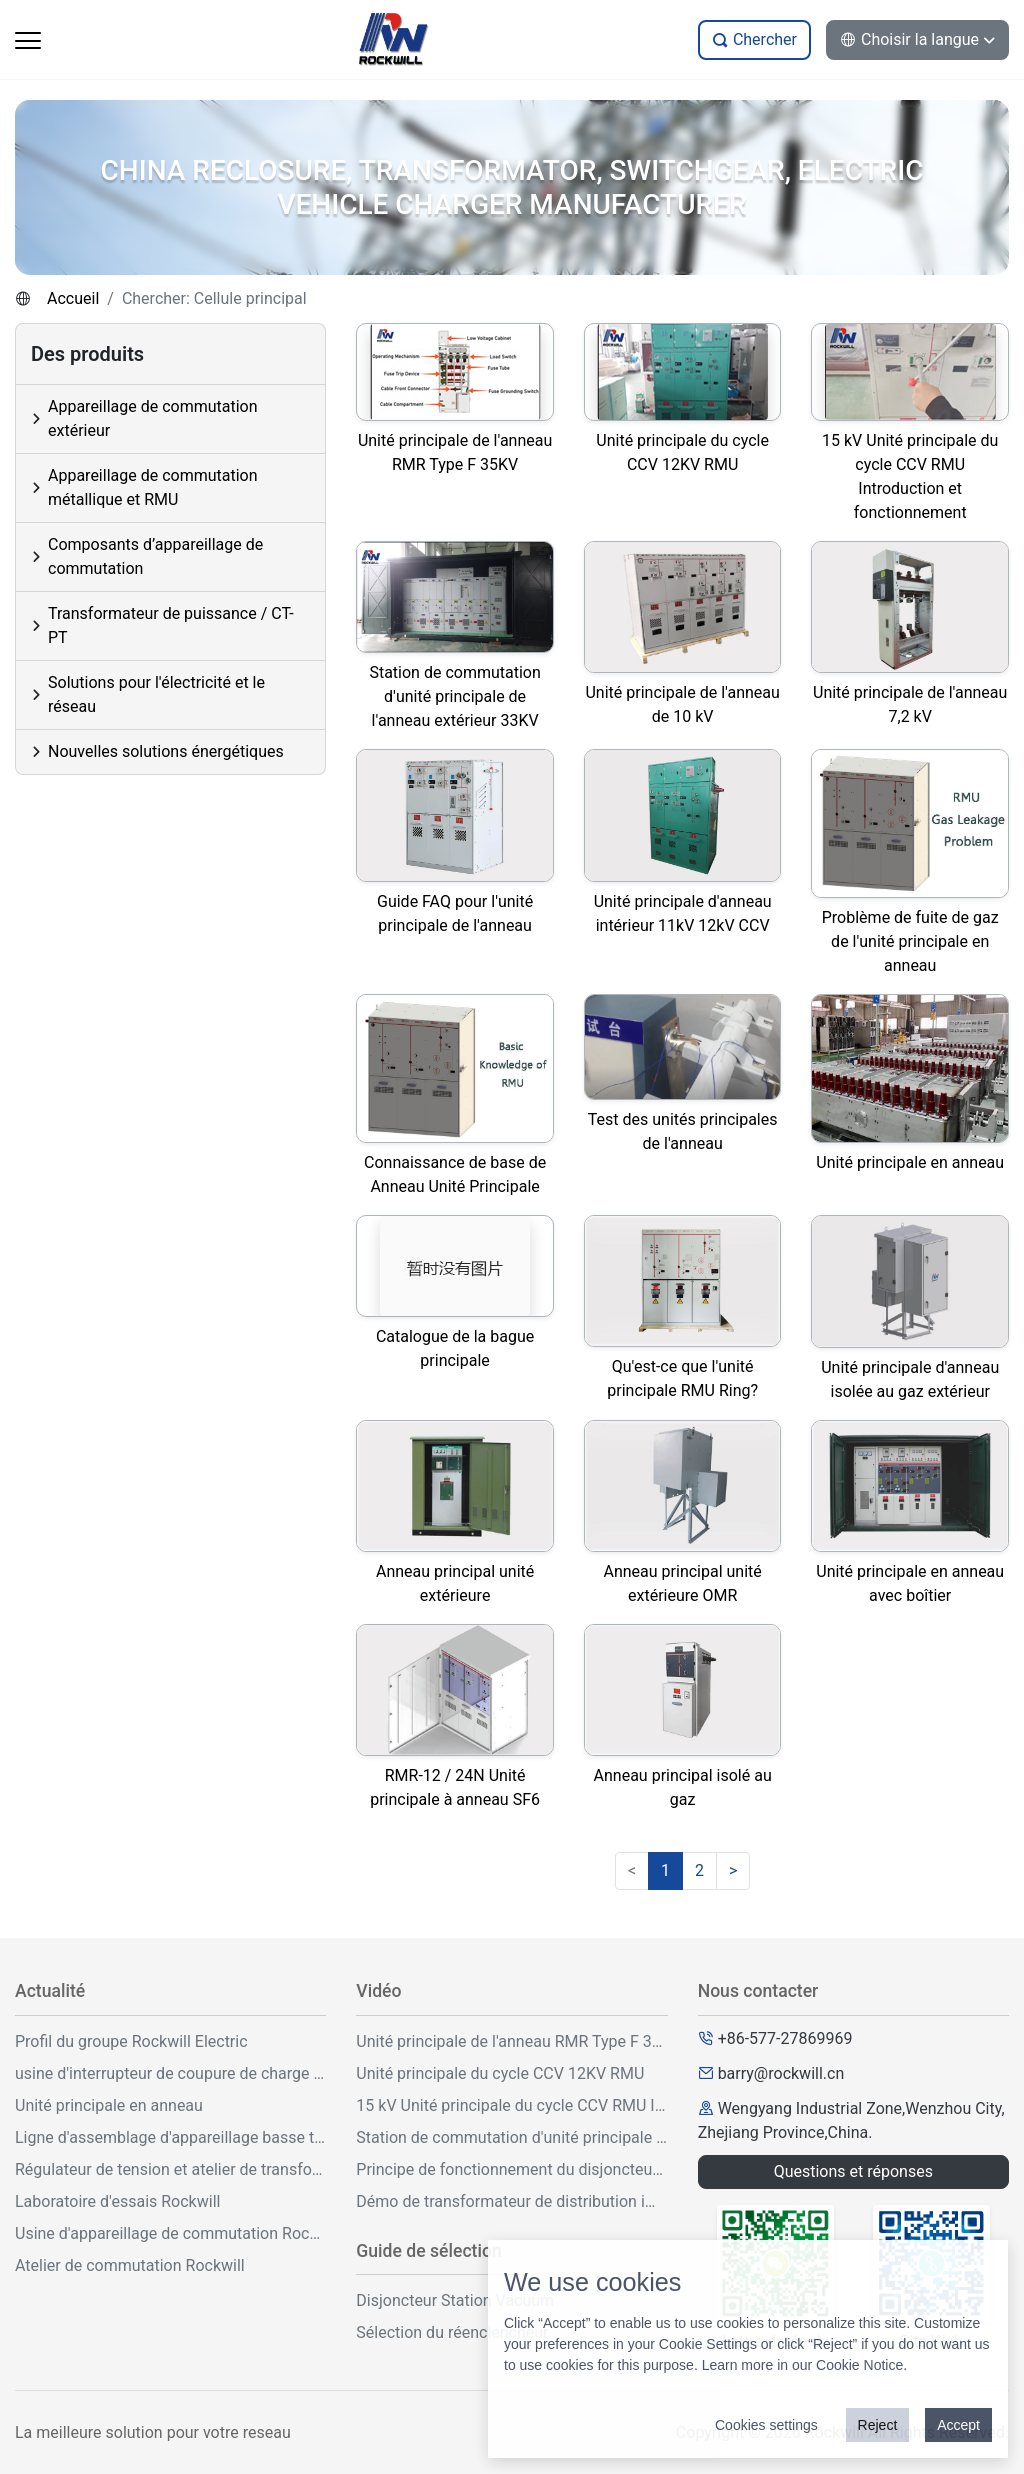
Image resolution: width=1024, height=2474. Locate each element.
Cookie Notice (859, 2365)
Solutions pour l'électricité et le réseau (156, 694)
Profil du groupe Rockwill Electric (131, 2041)
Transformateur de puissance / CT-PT (171, 625)
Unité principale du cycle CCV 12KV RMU (500, 2073)
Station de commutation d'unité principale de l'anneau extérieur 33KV (511, 2137)
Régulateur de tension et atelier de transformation (170, 2169)
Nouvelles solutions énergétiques (166, 751)
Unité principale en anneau (109, 2105)
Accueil (73, 298)
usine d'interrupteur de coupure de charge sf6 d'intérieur (170, 2073)
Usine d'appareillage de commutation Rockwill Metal (170, 2233)
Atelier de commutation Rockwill (130, 2265)
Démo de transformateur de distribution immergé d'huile (511, 2201)
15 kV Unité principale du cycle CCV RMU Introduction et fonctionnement (511, 2105)
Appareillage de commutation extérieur (153, 418)
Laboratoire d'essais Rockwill (117, 2201)
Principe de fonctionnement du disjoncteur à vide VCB (511, 2169)
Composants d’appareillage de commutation (155, 556)
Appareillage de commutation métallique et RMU (153, 487)
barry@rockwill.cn (781, 2073)
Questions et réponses (853, 2171)
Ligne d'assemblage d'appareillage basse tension (170, 2137)
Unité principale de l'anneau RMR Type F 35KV (511, 2041)
